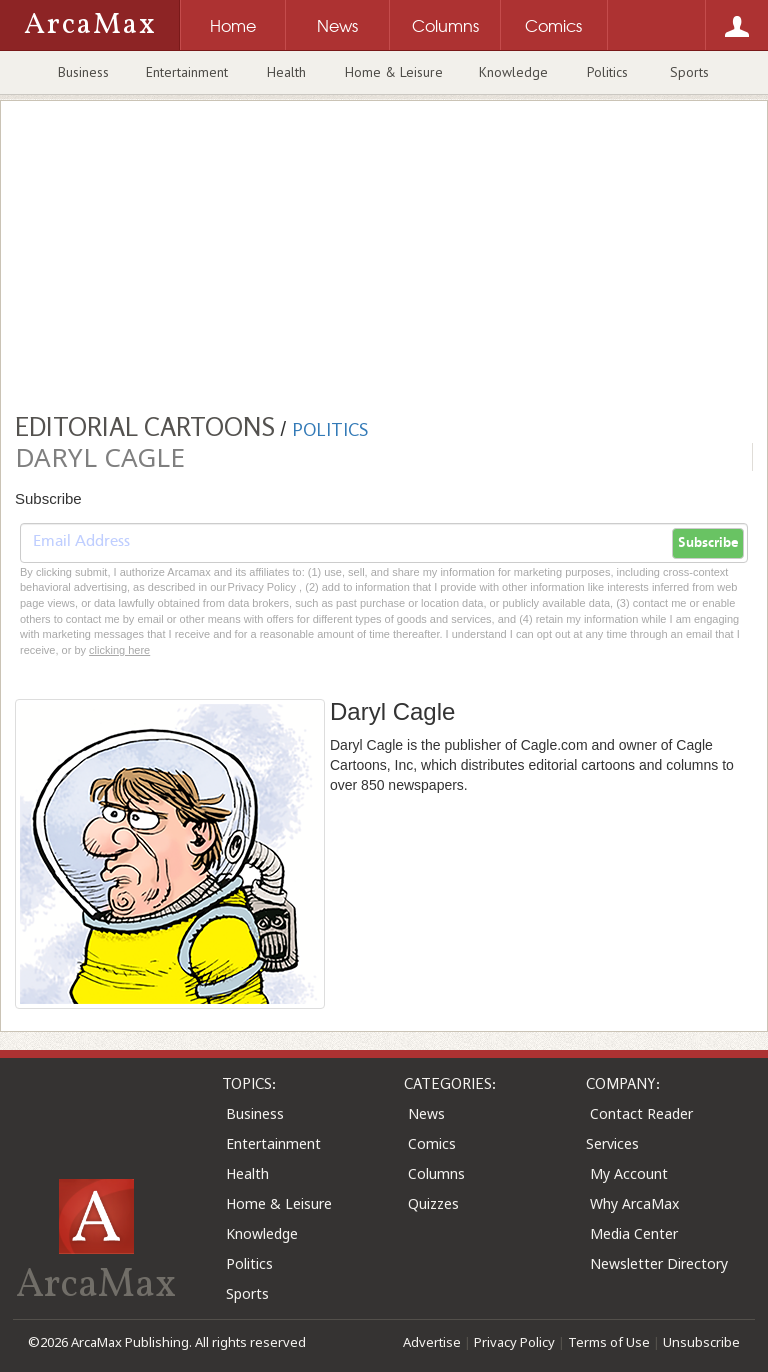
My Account (629, 1173)
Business (83, 72)
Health (286, 72)
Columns (436, 1173)
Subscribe (708, 543)
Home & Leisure (394, 72)
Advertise (432, 1342)
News (426, 1113)
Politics (607, 72)
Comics (432, 1143)
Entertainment (187, 72)
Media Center (634, 1233)
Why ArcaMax (634, 1203)
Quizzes (433, 1203)
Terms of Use (609, 1342)
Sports (689, 72)
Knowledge (513, 72)
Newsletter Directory (659, 1263)
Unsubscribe (701, 1342)
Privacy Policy (514, 1342)
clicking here (119, 650)
